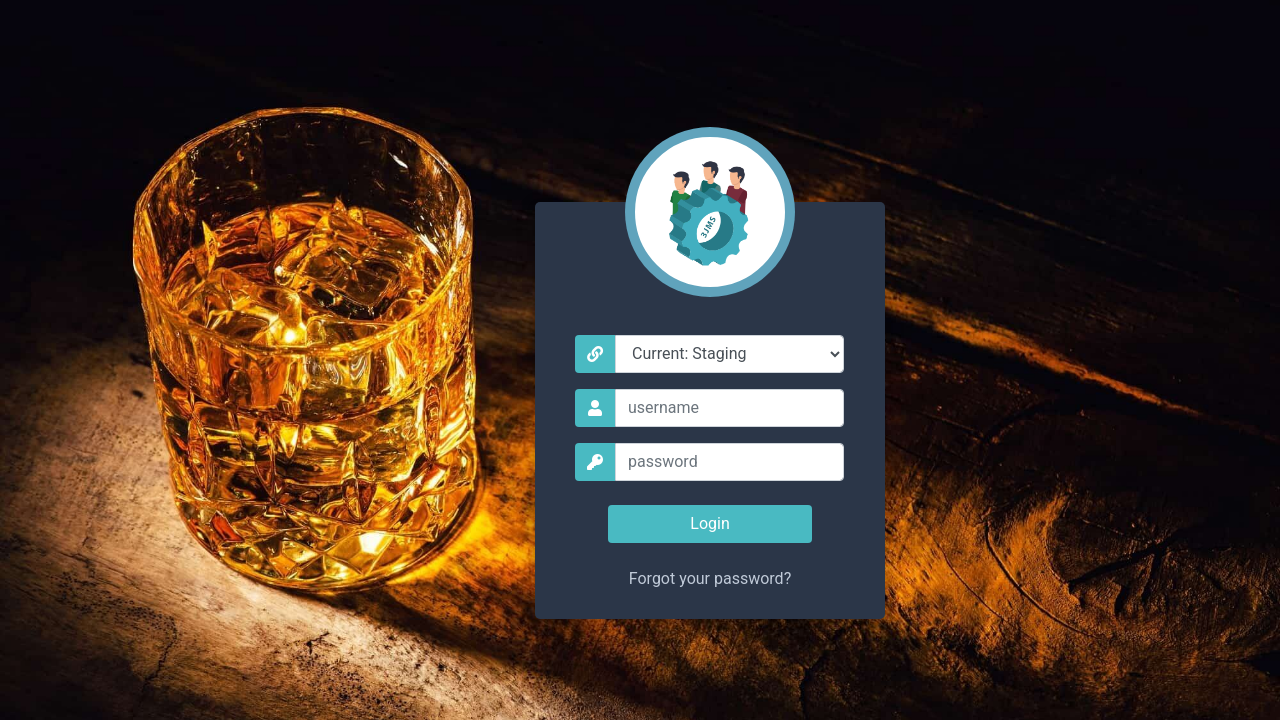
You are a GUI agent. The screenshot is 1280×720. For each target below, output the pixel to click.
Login (709, 523)
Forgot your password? (710, 578)
